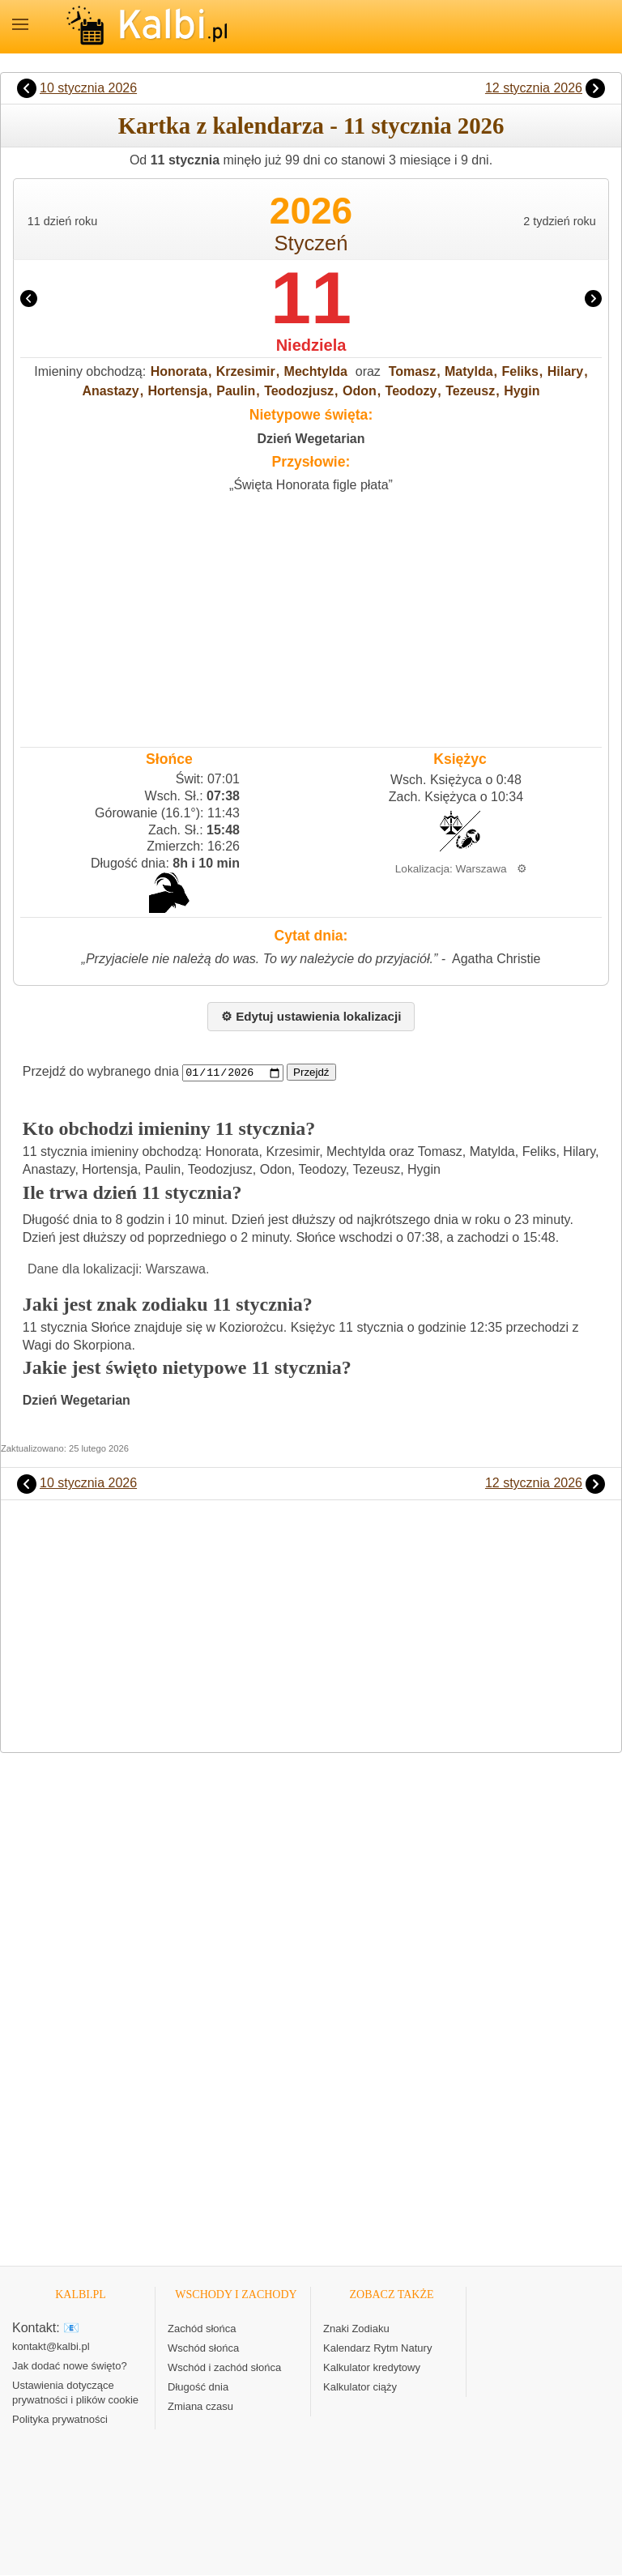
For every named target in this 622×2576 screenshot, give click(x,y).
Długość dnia (198, 2388)
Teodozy (411, 391)
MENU (20, 24)
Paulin (235, 391)
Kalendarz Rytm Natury (377, 2349)
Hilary (565, 371)
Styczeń (310, 243)
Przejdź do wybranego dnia (101, 1072)
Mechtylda (315, 371)
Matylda (469, 371)
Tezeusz (470, 391)
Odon (360, 391)
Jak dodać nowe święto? (69, 2367)
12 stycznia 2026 (533, 88)
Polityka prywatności (60, 2420)
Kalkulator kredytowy (371, 2368)
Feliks (520, 371)
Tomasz (412, 371)
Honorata (179, 371)
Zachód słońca (202, 2329)
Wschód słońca (203, 2349)
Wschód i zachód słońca (224, 2368)
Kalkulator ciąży (360, 2388)
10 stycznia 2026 (88, 88)
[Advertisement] (311, 616)
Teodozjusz (299, 391)
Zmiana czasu (200, 2407)
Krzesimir (245, 371)
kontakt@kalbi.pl (51, 2347)
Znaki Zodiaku (356, 2329)
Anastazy (110, 391)
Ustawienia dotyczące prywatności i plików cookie (75, 2393)
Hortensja (178, 391)
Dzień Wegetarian (310, 439)
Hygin (521, 391)
